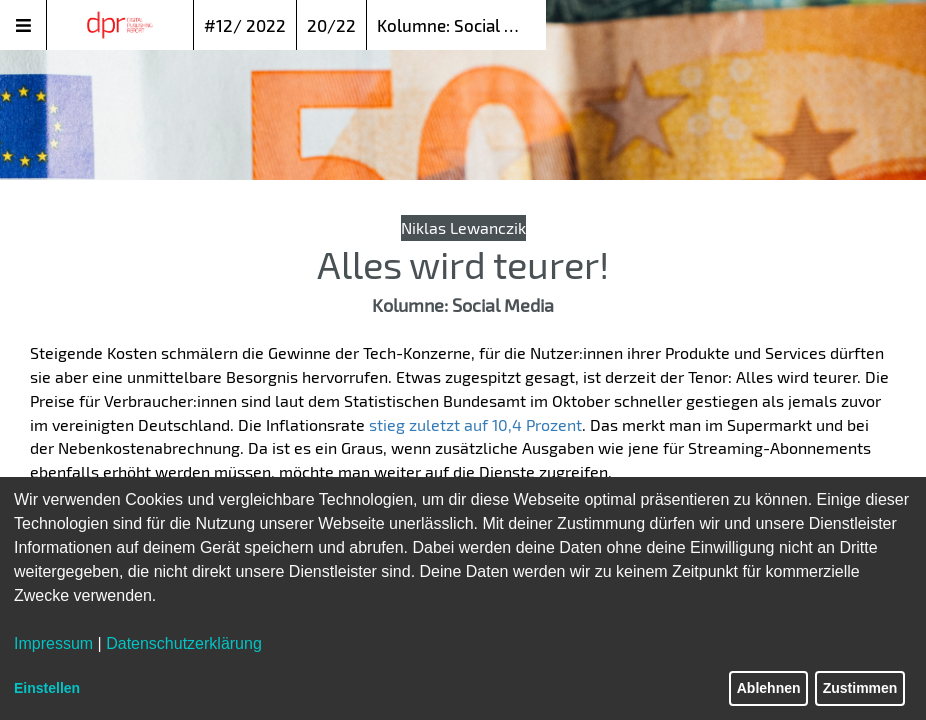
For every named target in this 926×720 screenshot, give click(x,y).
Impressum (53, 643)
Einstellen (47, 688)
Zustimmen (860, 688)
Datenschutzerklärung (184, 643)
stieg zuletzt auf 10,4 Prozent (475, 424)
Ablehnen (769, 688)
